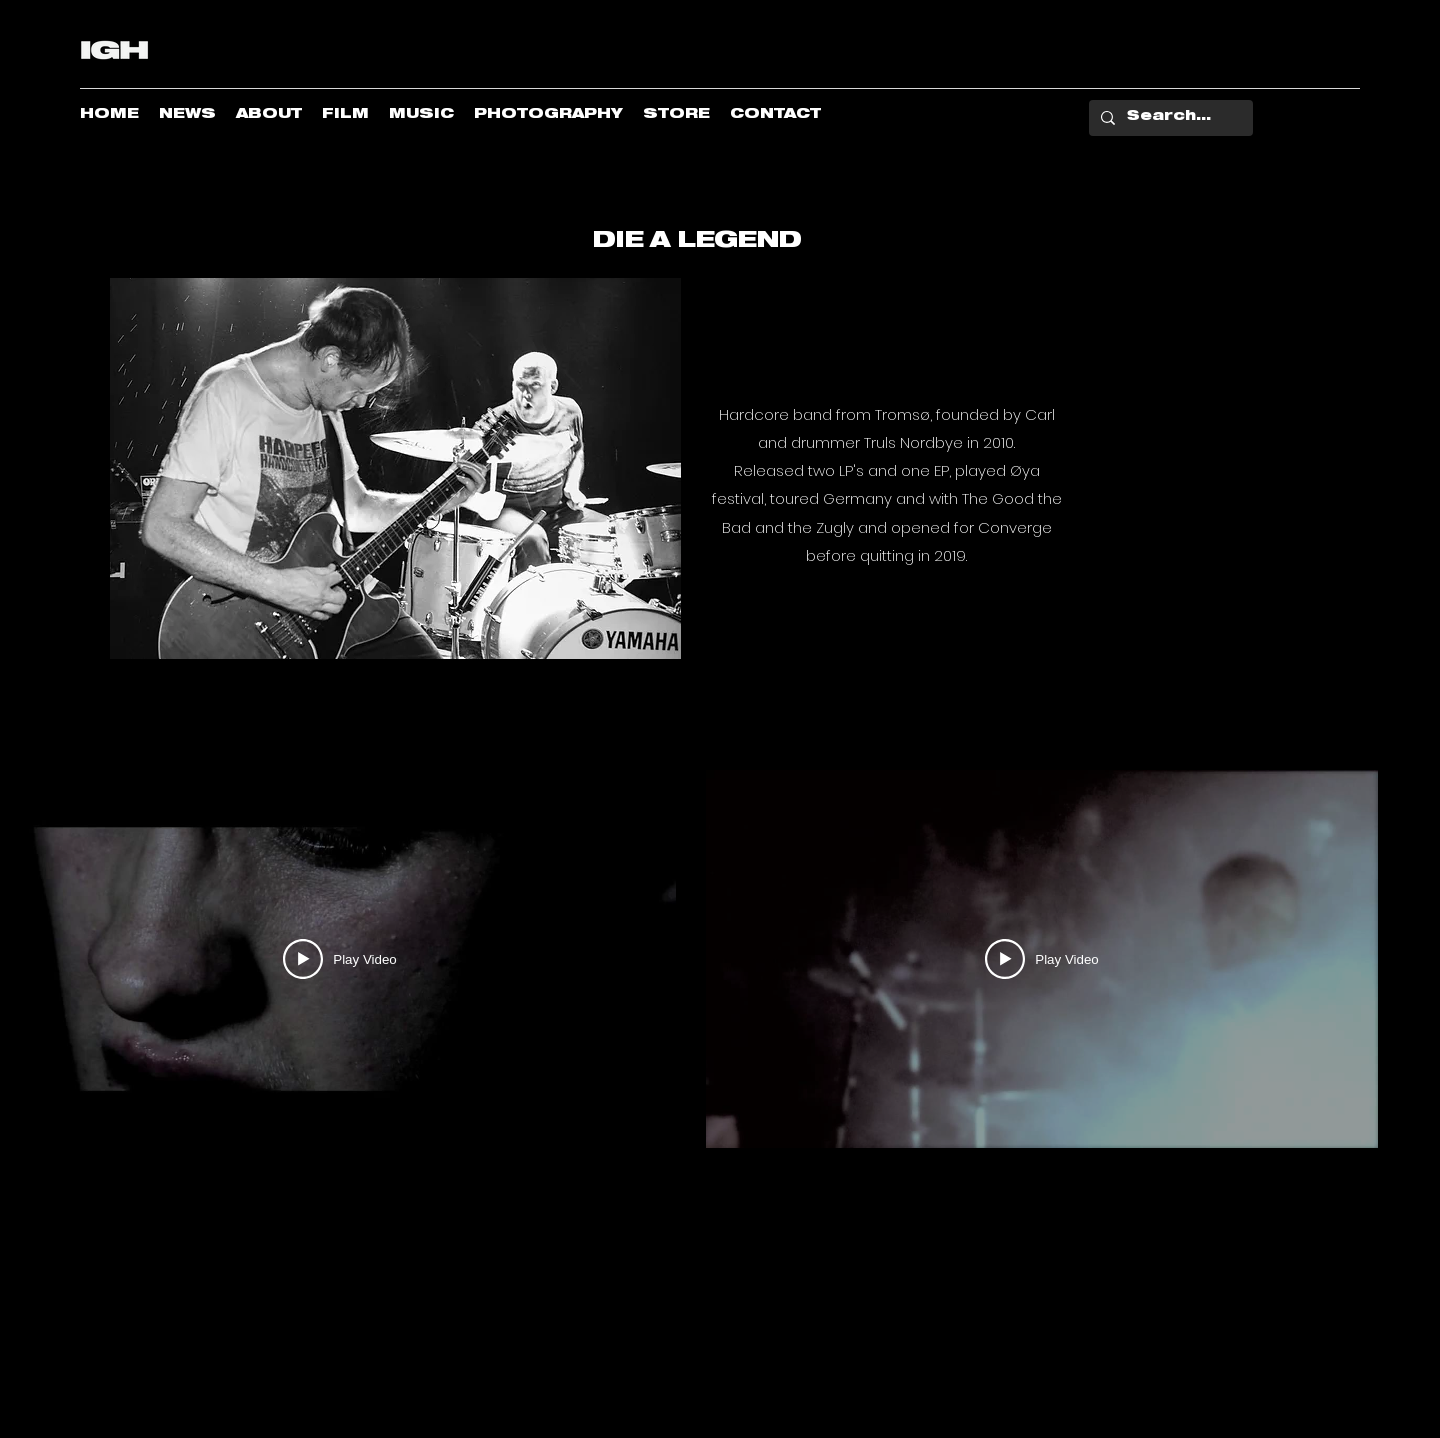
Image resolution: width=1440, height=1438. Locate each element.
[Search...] (1169, 118)
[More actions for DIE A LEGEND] (31, 740)
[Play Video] (339, 959)
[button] (31, 740)
